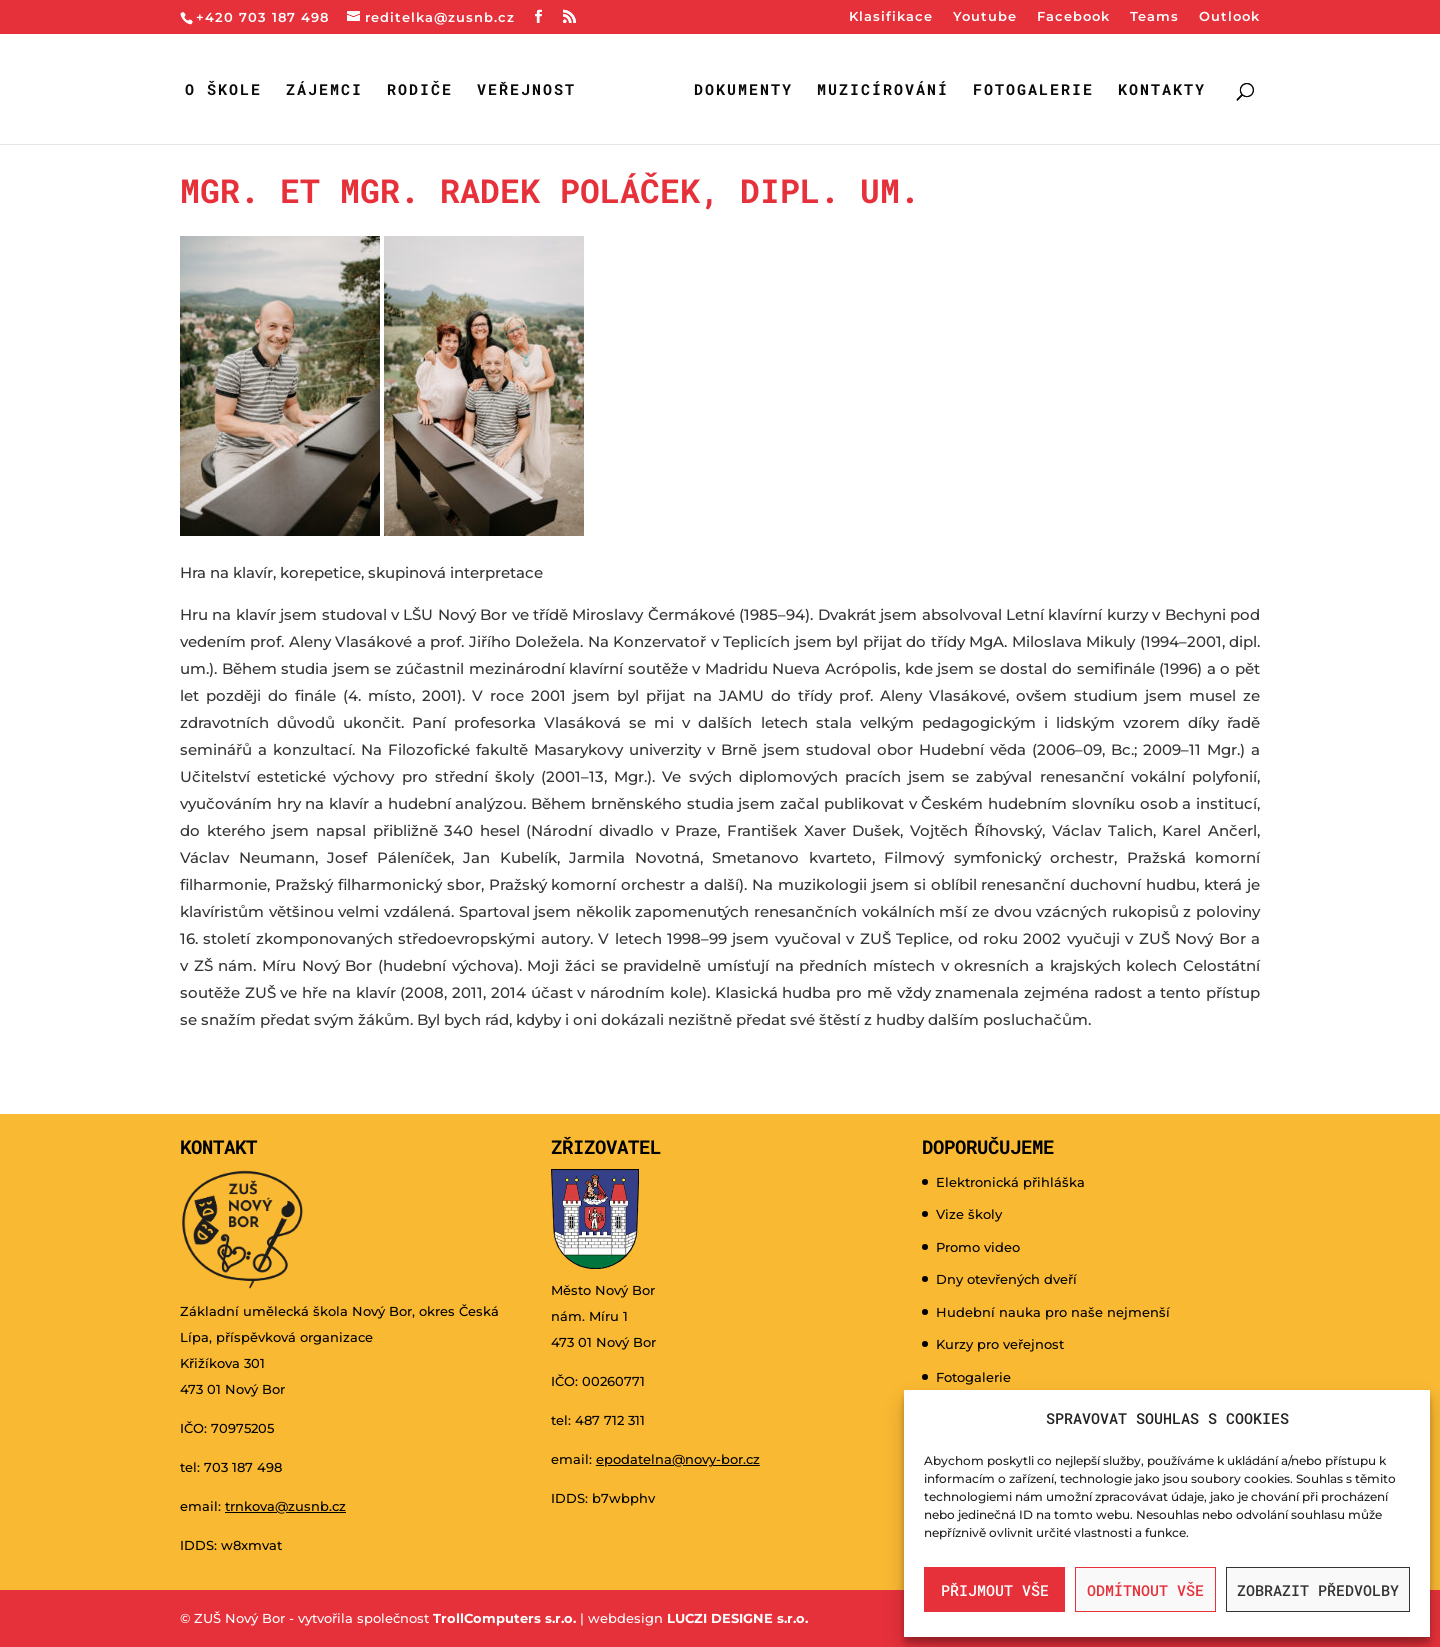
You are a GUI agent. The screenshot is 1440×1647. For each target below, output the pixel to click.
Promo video (978, 1247)
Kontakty (1162, 90)
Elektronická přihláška (1010, 1182)
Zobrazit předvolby (1318, 1590)
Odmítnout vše (1145, 1590)
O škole (223, 90)
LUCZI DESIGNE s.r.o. (735, 1618)
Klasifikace (891, 17)
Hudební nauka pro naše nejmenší (1053, 1312)
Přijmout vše (995, 1590)
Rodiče (420, 90)
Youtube (985, 17)
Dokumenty (743, 90)
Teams (1154, 17)
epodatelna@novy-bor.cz (678, 1459)
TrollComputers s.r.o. (504, 1618)
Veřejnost (526, 90)
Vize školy (969, 1214)
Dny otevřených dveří (1006, 1279)
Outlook (1229, 17)
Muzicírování (883, 90)
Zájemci (324, 90)
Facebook (1073, 17)
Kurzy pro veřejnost (1000, 1344)
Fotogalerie (1033, 90)
